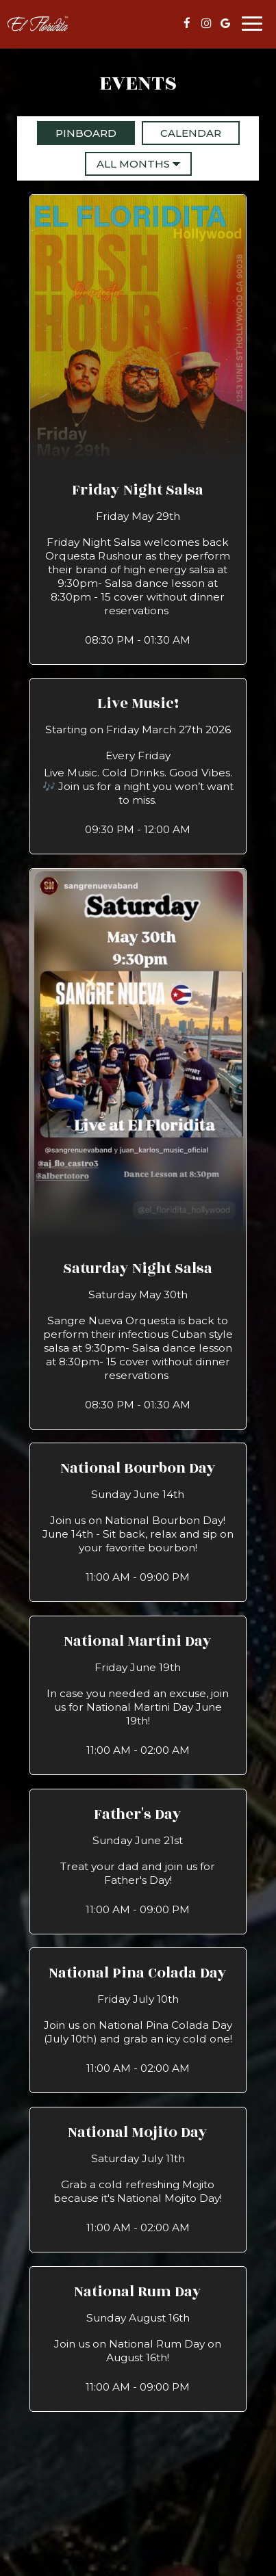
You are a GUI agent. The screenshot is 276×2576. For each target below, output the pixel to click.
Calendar (181, 133)
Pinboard (76, 133)
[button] (138, 429)
